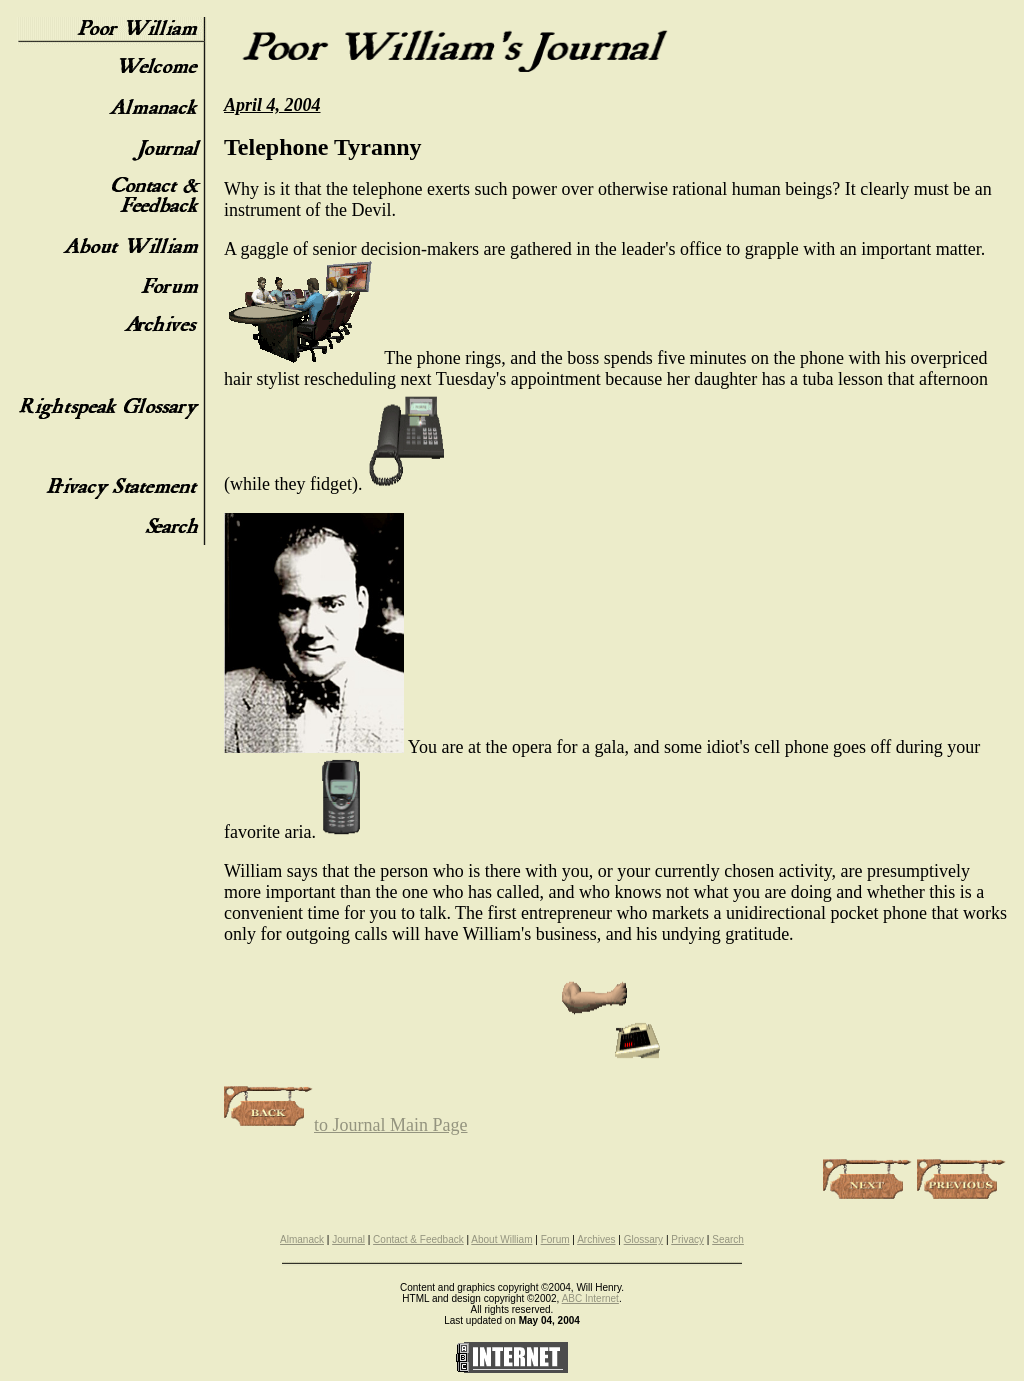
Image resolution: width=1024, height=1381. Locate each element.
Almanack (302, 1239)
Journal (348, 1239)
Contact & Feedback (418, 1239)
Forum (555, 1239)
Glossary (643, 1239)
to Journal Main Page (345, 1125)
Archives (596, 1239)
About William (501, 1239)
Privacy (687, 1239)
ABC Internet (590, 1298)
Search (728, 1239)
